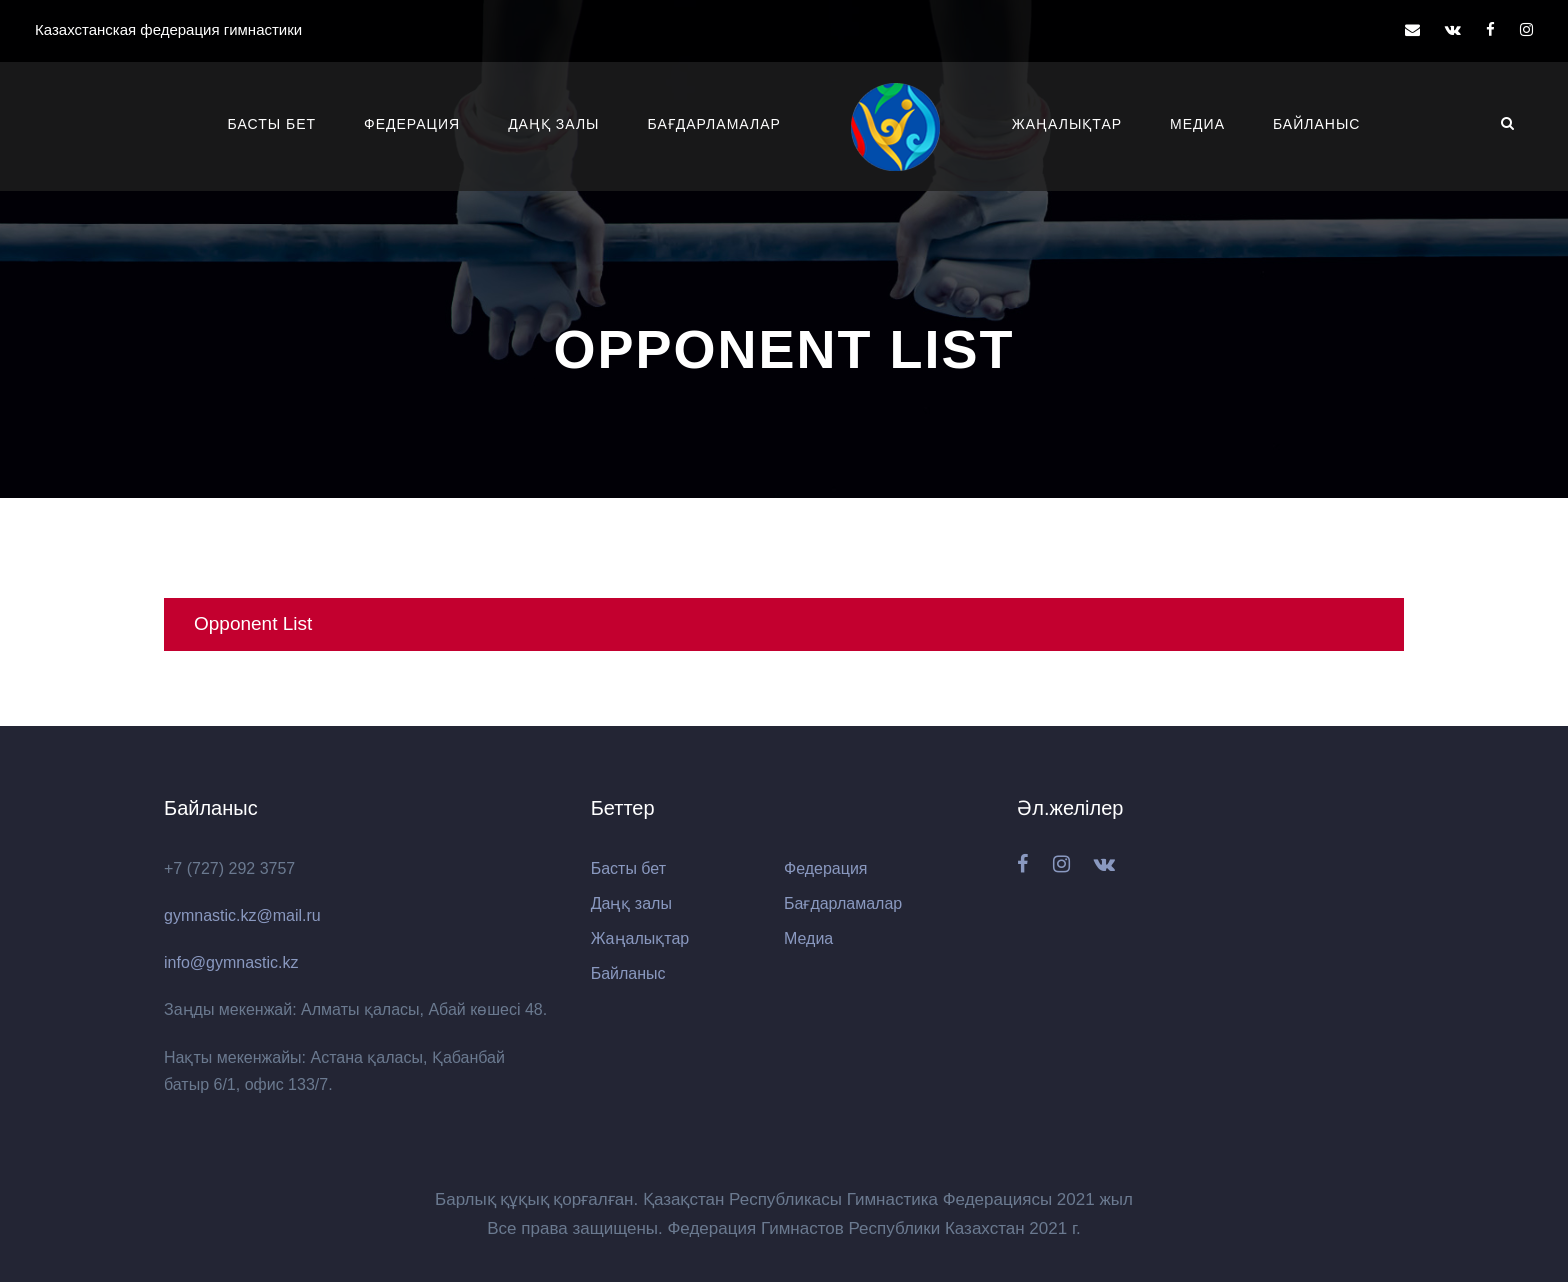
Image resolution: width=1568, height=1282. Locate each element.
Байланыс (1316, 124)
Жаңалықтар (1067, 124)
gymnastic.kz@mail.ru (242, 915)
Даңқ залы (553, 124)
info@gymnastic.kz (231, 962)
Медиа (1197, 124)
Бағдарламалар (714, 124)
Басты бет (272, 124)
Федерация (412, 124)
